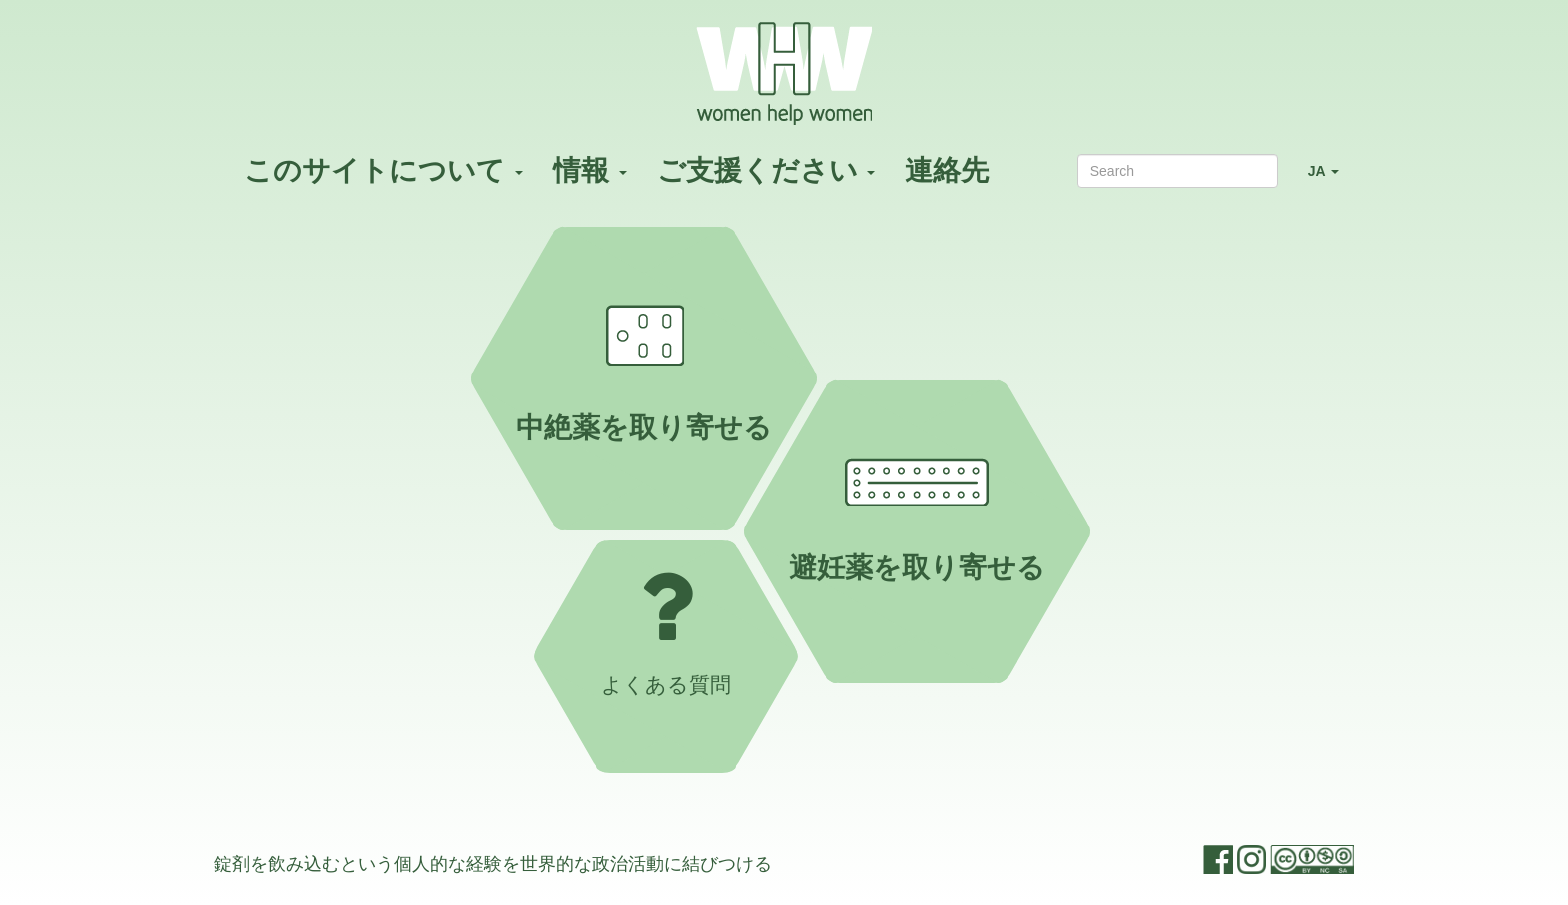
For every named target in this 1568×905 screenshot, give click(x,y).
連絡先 (947, 170)
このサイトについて (383, 170)
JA (1331, 179)
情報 (590, 170)
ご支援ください (766, 170)
